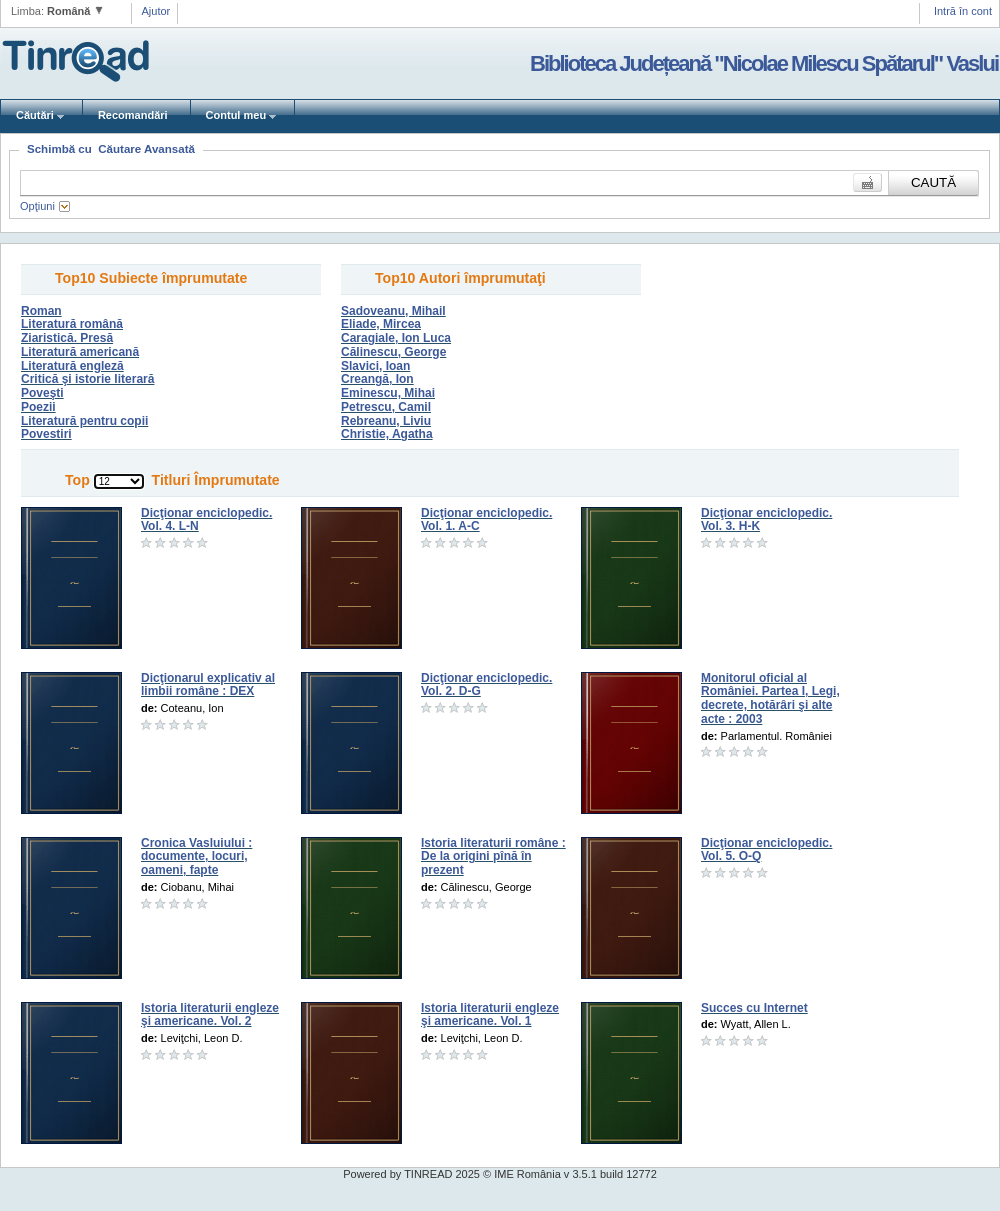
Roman (41, 311)
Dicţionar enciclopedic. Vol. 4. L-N (206, 520)
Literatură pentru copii (84, 421)
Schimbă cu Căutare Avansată (111, 149)
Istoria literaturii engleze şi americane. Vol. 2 (210, 1015)
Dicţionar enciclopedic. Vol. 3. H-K (766, 520)
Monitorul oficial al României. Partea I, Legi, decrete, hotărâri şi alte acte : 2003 (770, 698)
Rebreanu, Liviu (386, 421)
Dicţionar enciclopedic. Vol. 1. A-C (486, 520)
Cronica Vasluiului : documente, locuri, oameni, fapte (196, 857)
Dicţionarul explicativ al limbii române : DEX (208, 685)
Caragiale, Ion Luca (396, 338)
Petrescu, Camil (386, 407)
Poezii (38, 407)
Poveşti (42, 393)
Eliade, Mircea (381, 324)
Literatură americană (80, 352)
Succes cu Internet (754, 1008)
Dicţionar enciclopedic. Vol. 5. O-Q (766, 850)
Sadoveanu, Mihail (393, 311)
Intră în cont (963, 11)
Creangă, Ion (377, 379)
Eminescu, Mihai (388, 393)
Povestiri (46, 434)
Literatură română (72, 324)
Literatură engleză (72, 366)
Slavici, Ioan (375, 366)
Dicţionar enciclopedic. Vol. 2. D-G (486, 685)
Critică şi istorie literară (87, 379)
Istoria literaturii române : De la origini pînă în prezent (493, 857)
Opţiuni (37, 206)
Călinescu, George (393, 352)
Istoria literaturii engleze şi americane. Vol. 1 (490, 1015)
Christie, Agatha (387, 434)
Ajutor (156, 11)
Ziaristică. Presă (67, 338)
